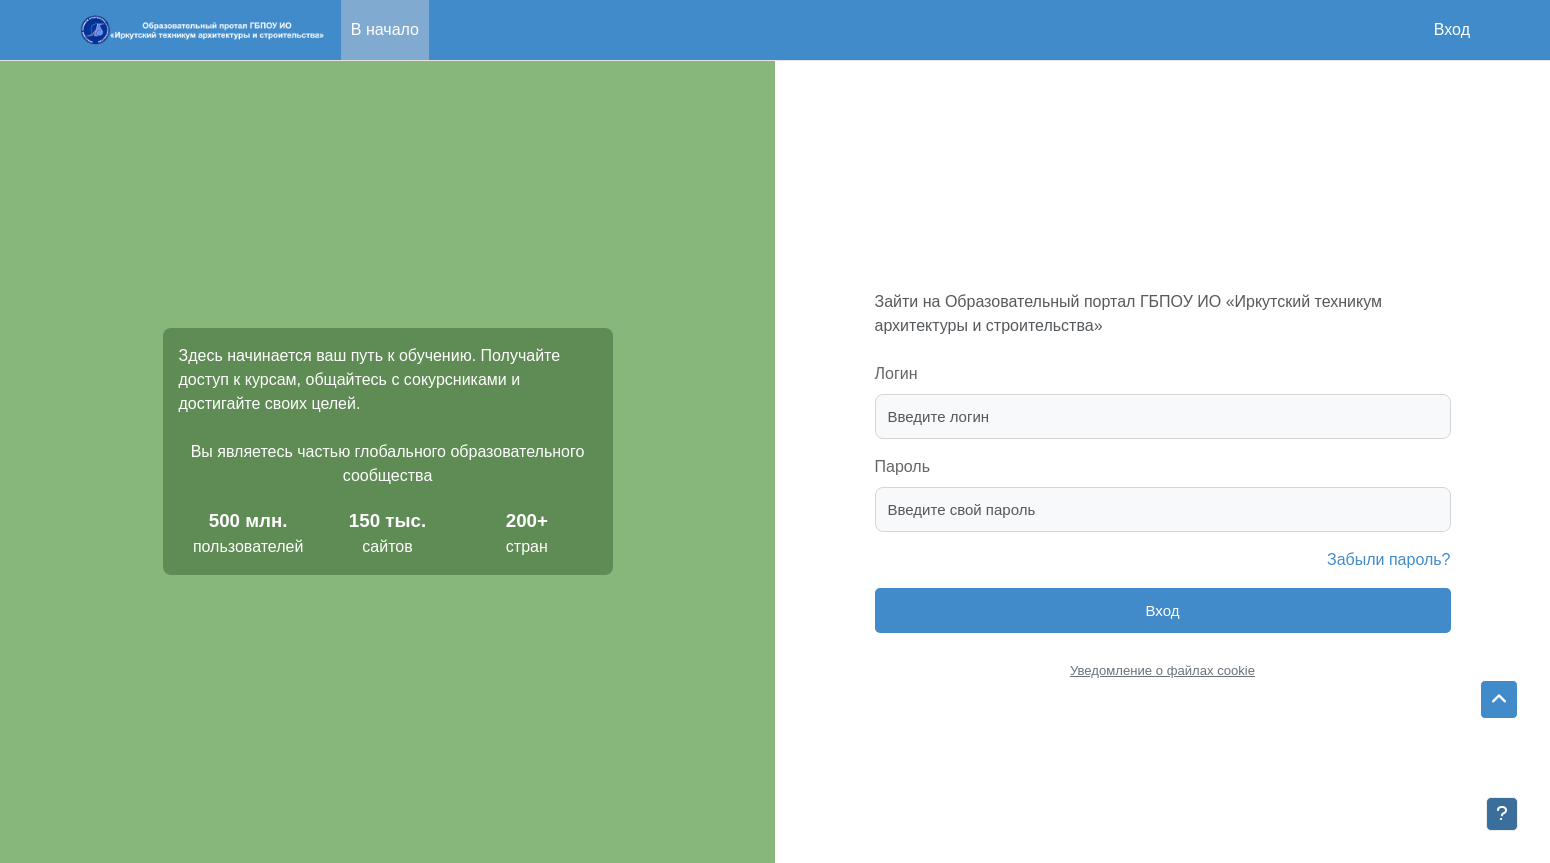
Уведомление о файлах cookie (1162, 670)
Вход (1452, 29)
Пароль (903, 466)
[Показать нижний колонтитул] (1502, 814)
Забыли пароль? (1389, 559)
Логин (896, 373)
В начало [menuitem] (385, 29)
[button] (1499, 700)
